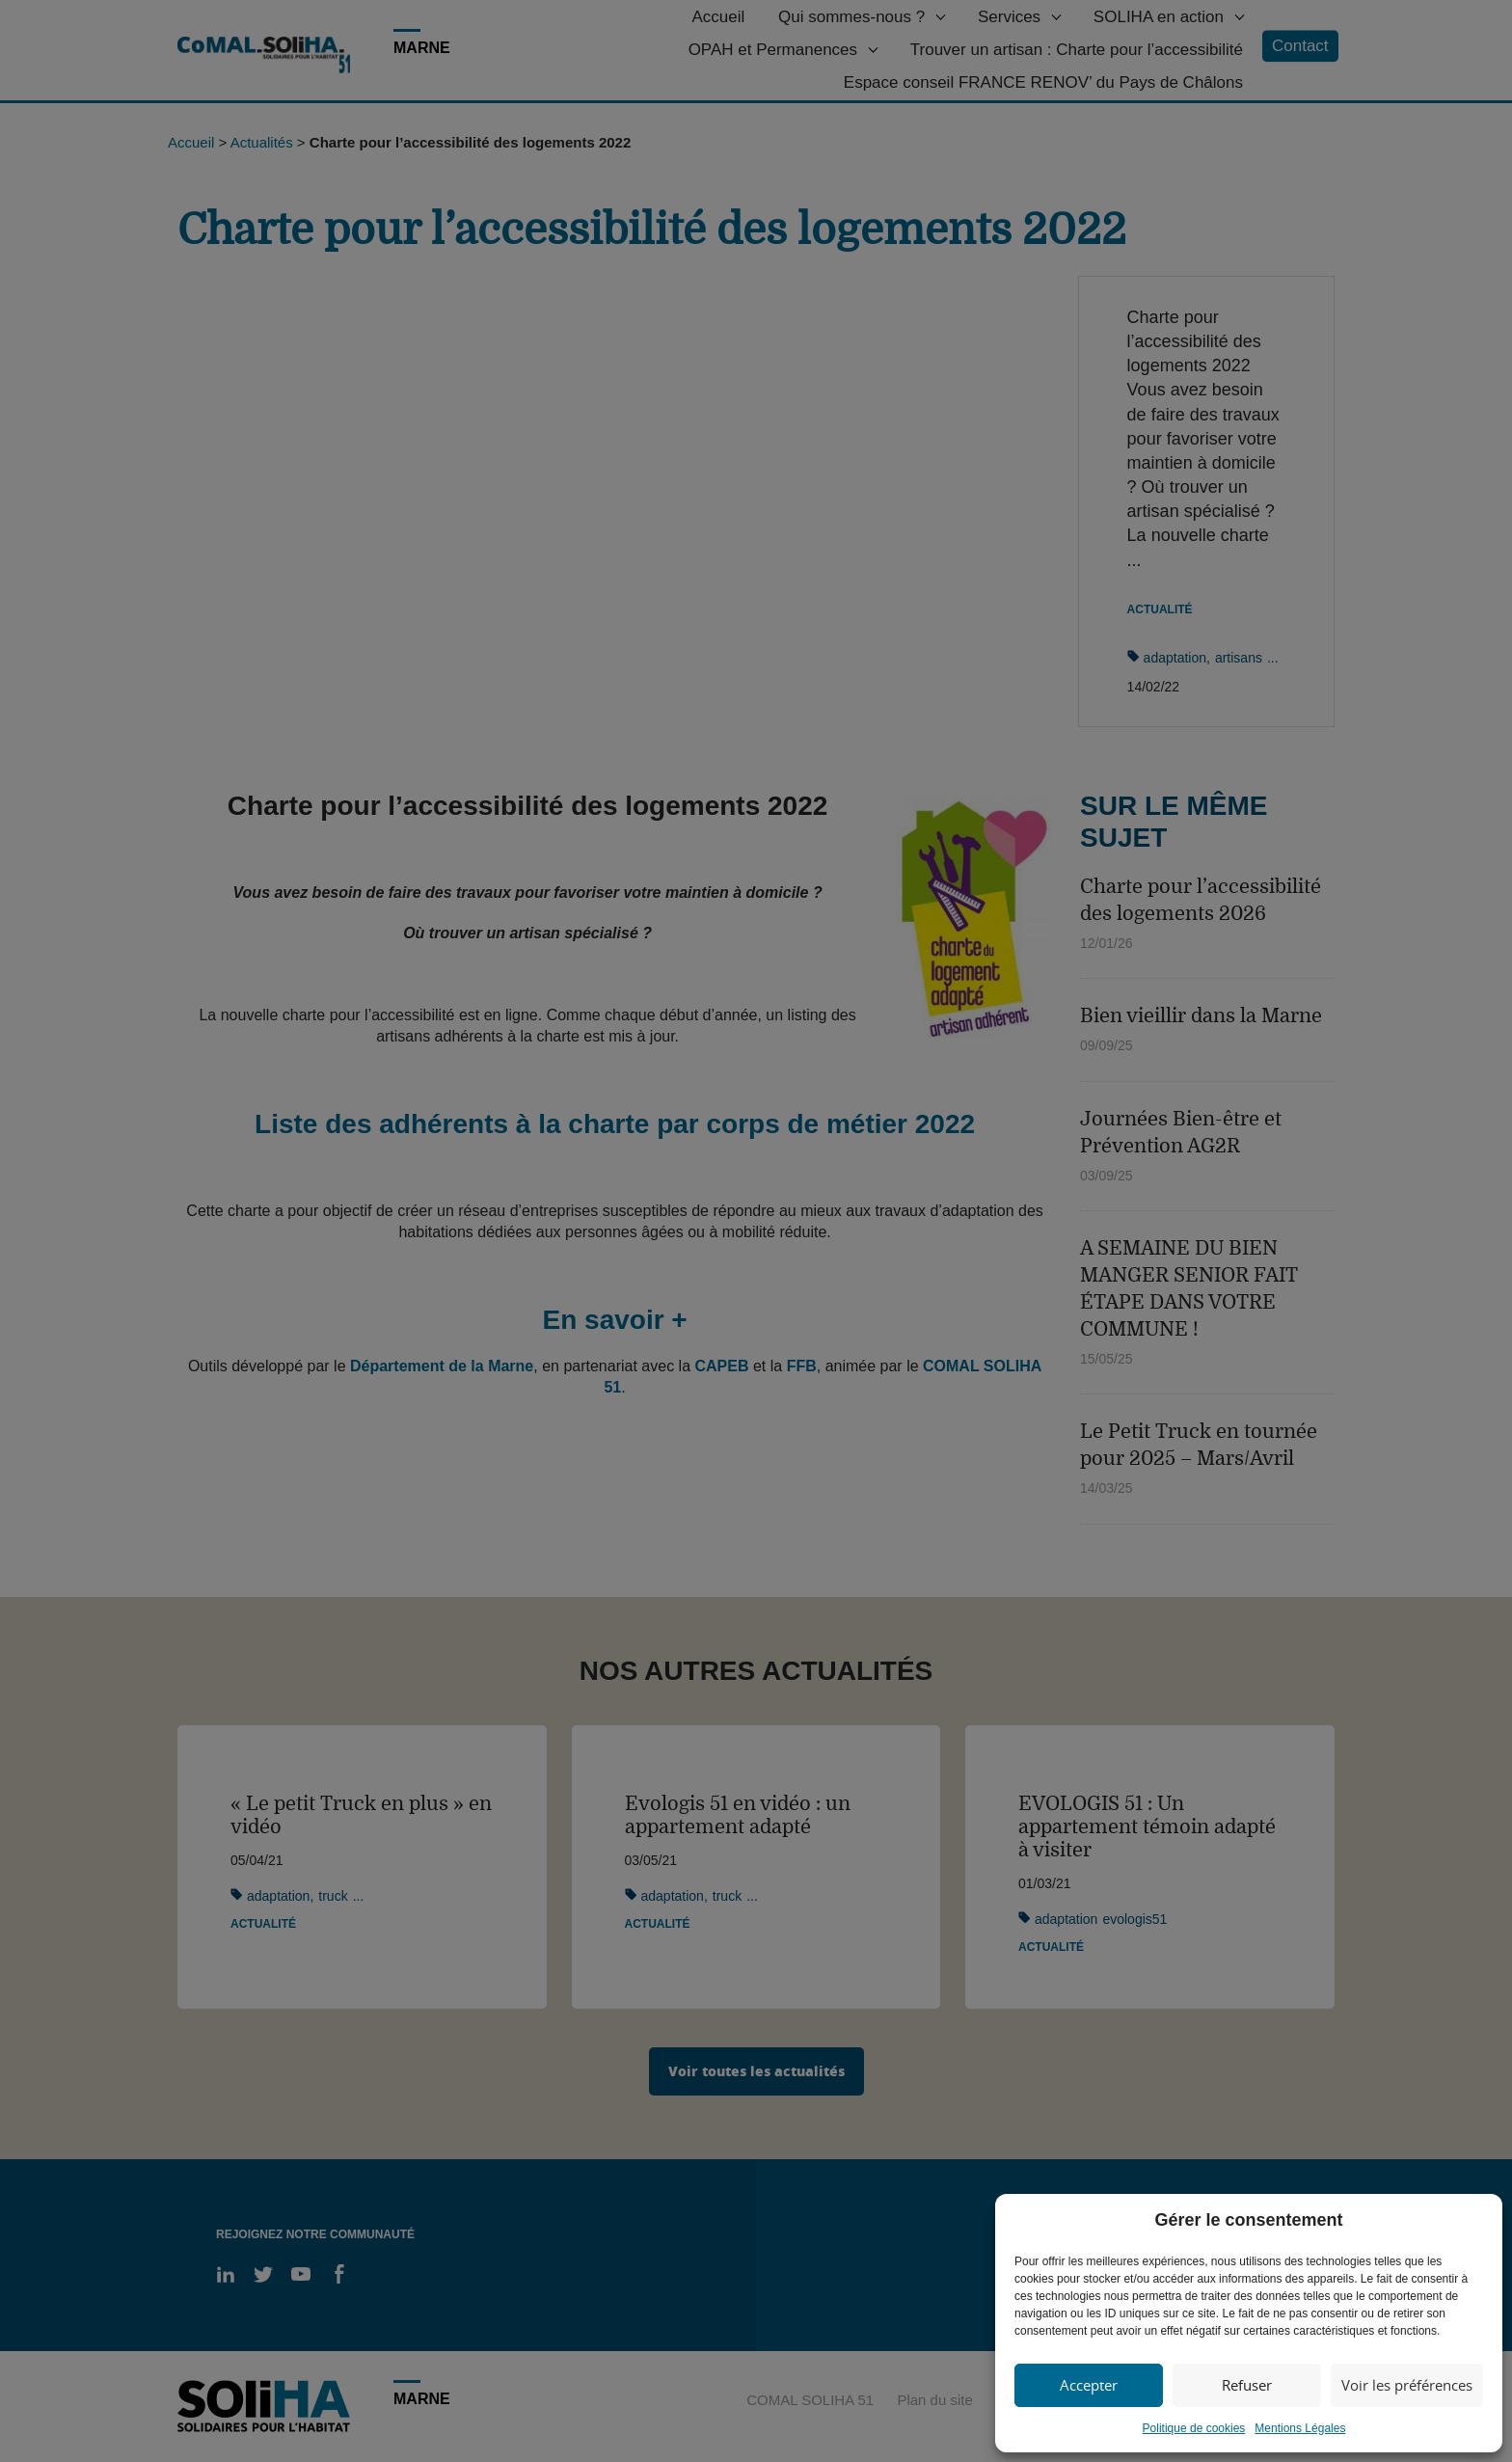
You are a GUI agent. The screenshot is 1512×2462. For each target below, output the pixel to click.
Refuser (1247, 2384)
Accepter (1089, 2384)
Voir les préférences (1406, 2384)
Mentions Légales (1300, 2428)
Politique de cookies (1194, 2428)
